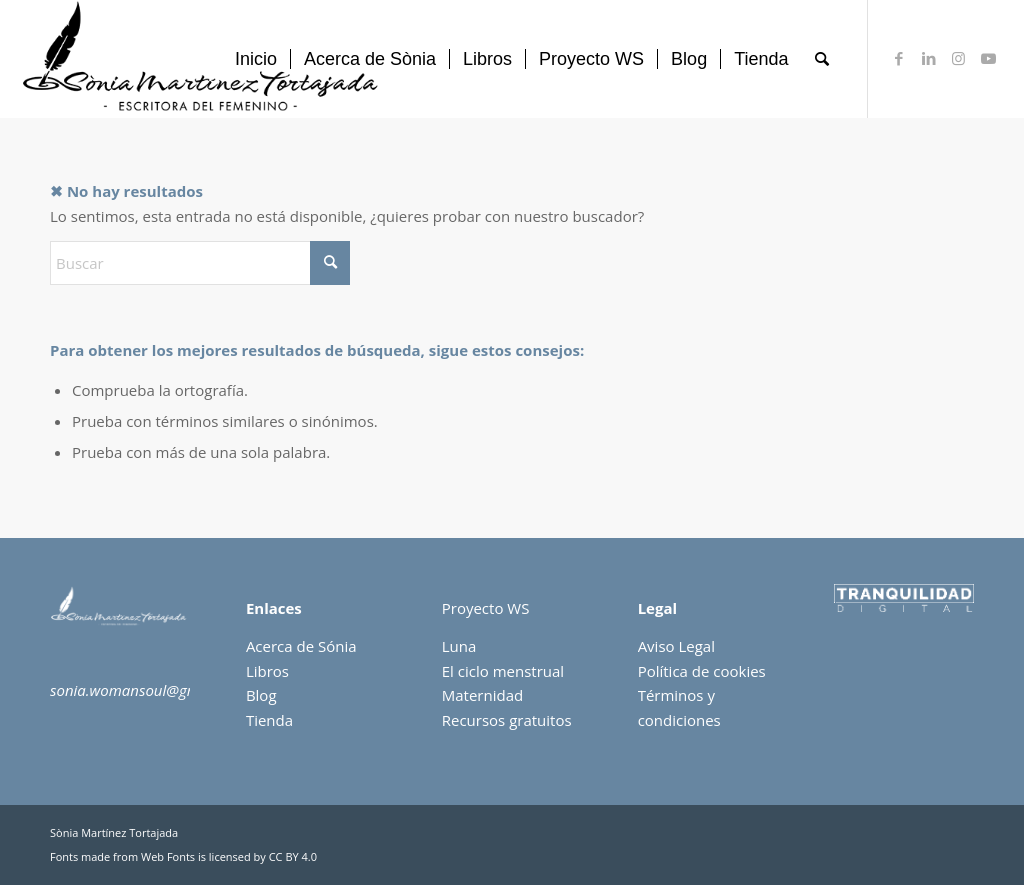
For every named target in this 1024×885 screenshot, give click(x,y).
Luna (459, 646)
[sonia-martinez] (204, 59)
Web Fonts (168, 856)
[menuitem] (256, 59)
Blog (261, 695)
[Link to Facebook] (899, 58)
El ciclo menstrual (503, 671)
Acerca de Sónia (301, 646)
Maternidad (482, 695)
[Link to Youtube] (989, 58)
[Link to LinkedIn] (929, 58)
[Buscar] (822, 59)
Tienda (269, 720)
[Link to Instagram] (959, 58)
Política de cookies (702, 671)
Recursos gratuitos (507, 720)
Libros (267, 671)
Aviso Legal (676, 646)
